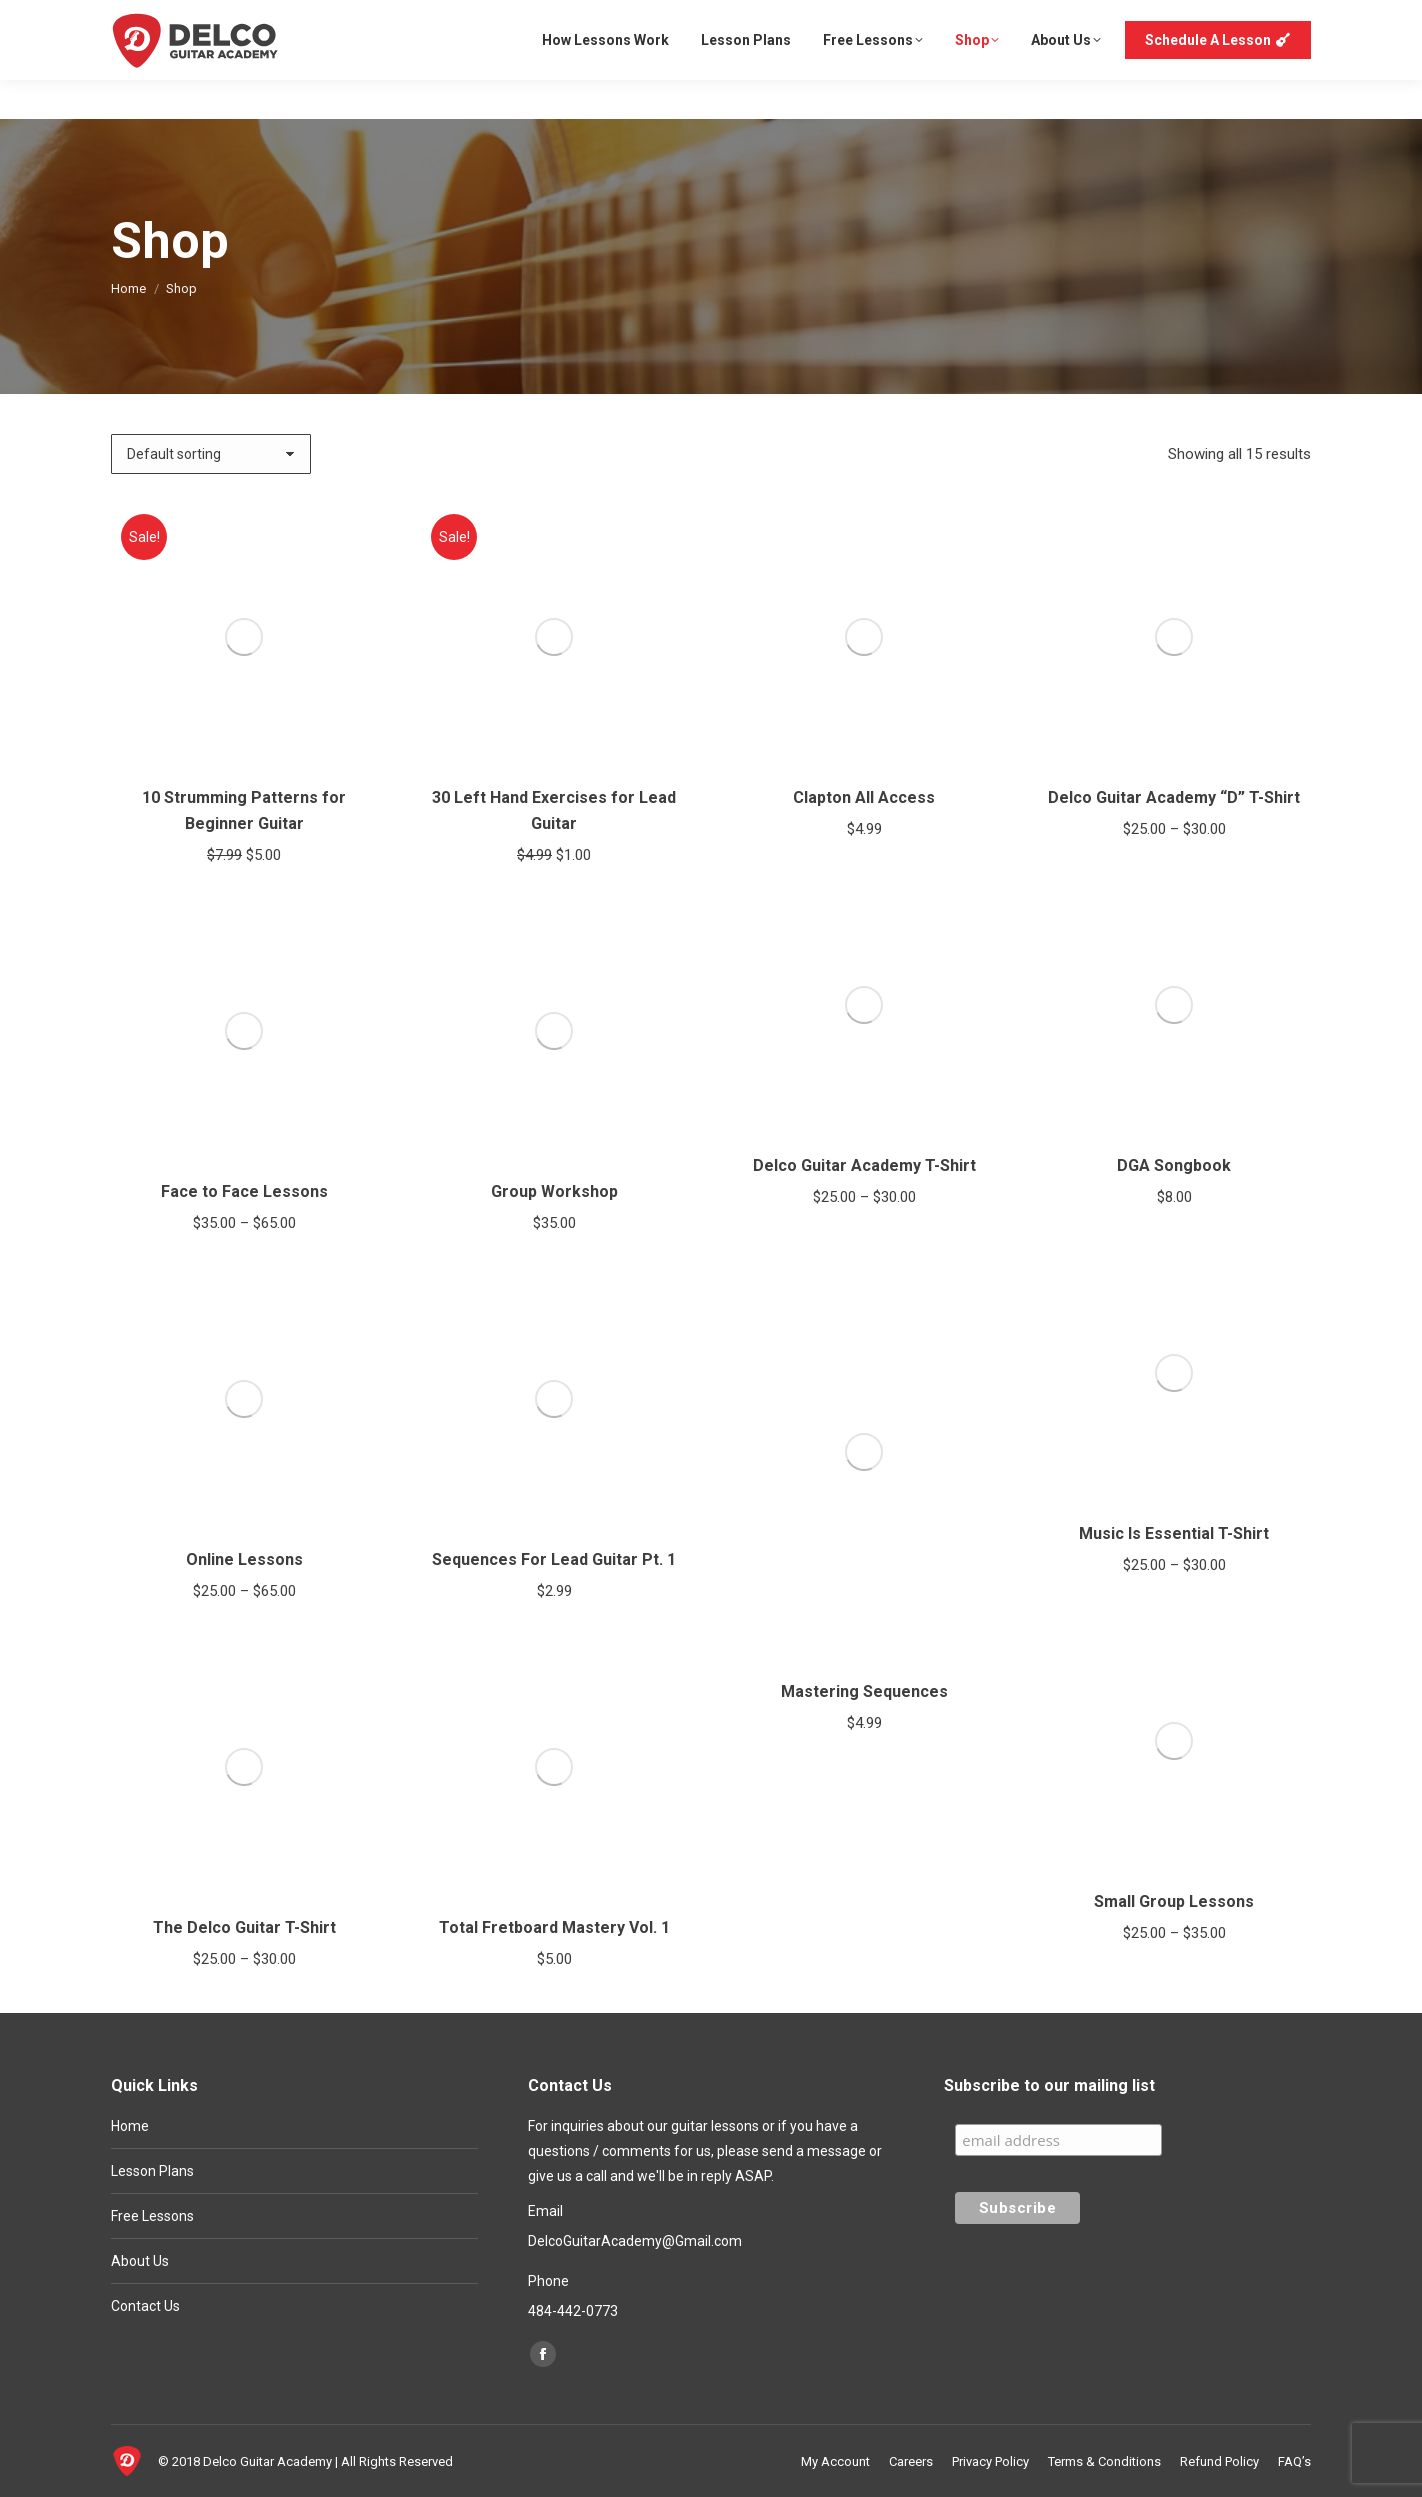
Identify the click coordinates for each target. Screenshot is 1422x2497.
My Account (1131, 19)
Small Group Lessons (1174, 1901)
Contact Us (145, 2306)
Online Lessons (244, 1559)
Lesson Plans (152, 2171)
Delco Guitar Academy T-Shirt (864, 1165)
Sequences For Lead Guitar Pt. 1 (554, 1559)
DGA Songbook (1174, 1165)
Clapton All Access (864, 797)
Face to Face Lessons (244, 1191)
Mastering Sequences (864, 1691)
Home (130, 2126)
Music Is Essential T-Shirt (1174, 1533)
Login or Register (1249, 19)
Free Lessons (152, 2216)
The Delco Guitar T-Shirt (244, 1927)
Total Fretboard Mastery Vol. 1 (554, 1927)
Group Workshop (554, 1191)
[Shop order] (211, 454)
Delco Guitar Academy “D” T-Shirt (1174, 797)
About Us (140, 2261)
